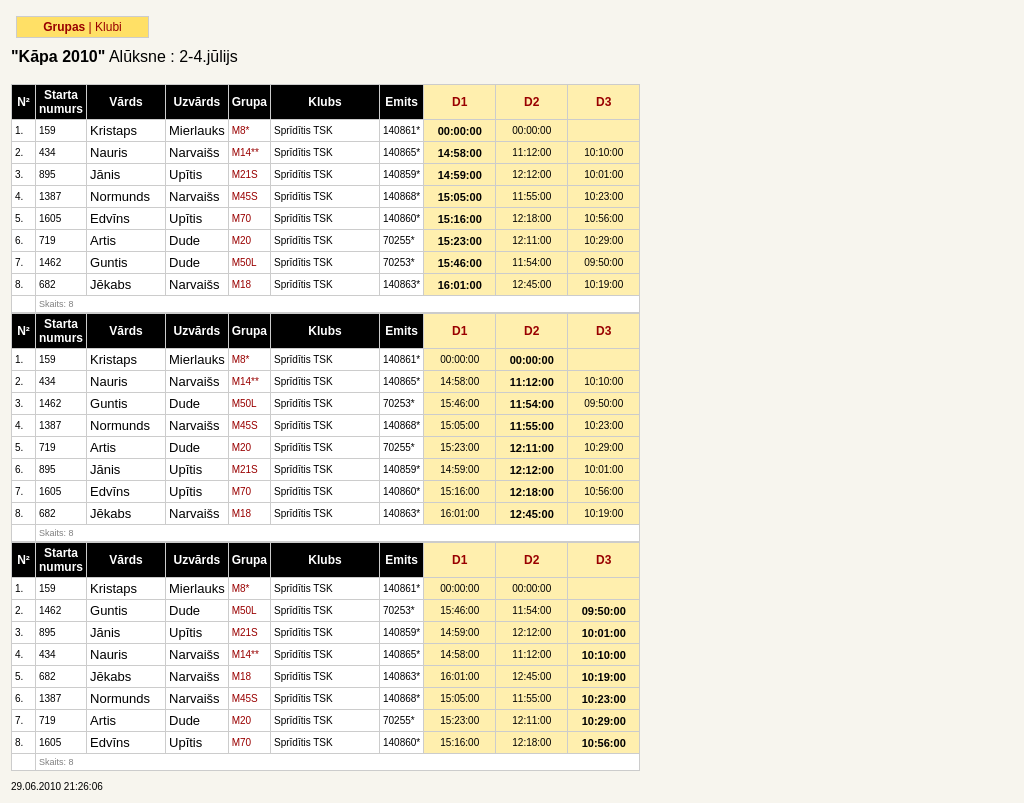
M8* (241, 130)
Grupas (64, 27)
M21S (245, 174)
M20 (241, 240)
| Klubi (105, 27)
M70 (241, 218)
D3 (603, 102)
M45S (245, 196)
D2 (531, 102)
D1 (459, 102)
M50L (244, 262)
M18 (241, 284)
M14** (245, 152)
